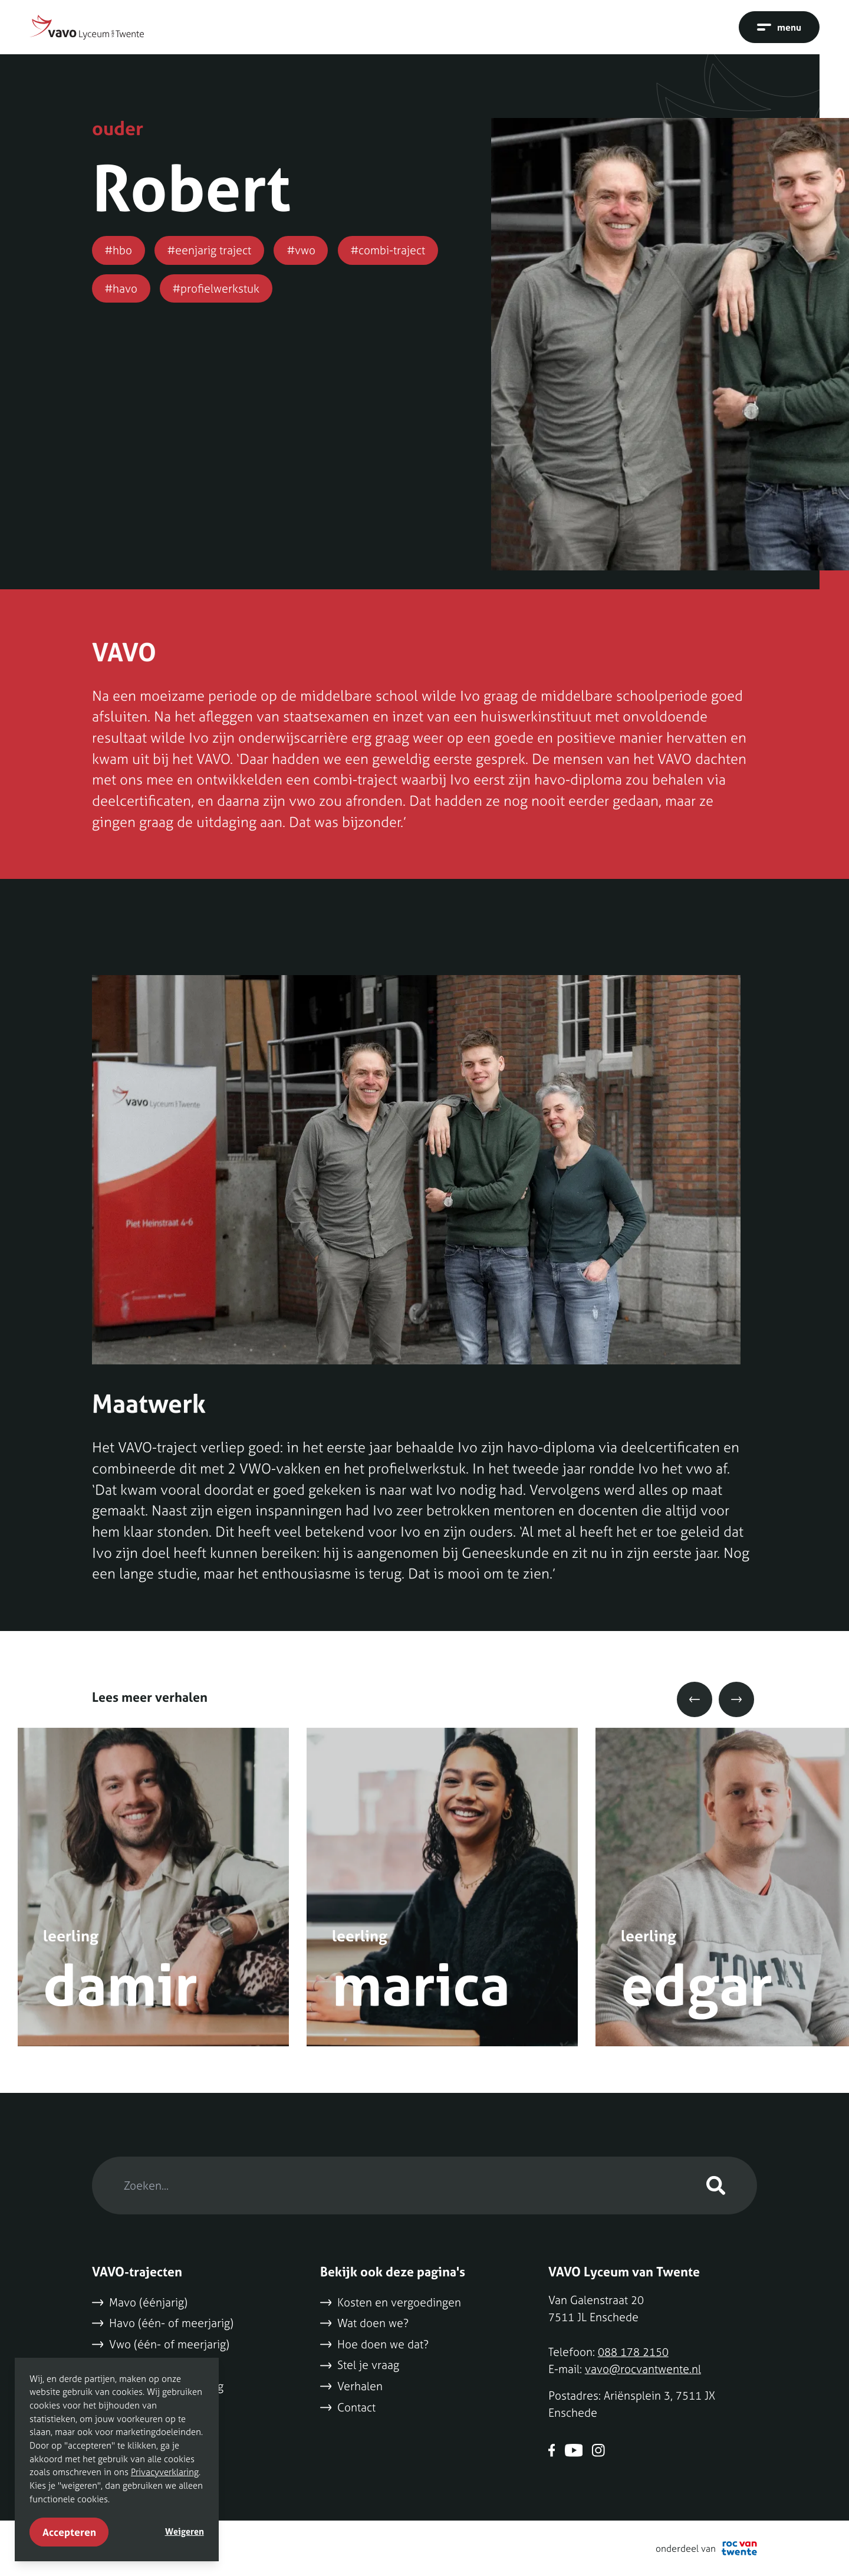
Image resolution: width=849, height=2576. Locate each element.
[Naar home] (86, 27)
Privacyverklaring (165, 2472)
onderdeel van (706, 2548)
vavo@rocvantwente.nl (643, 2369)
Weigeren (184, 2531)
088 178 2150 (633, 2352)
